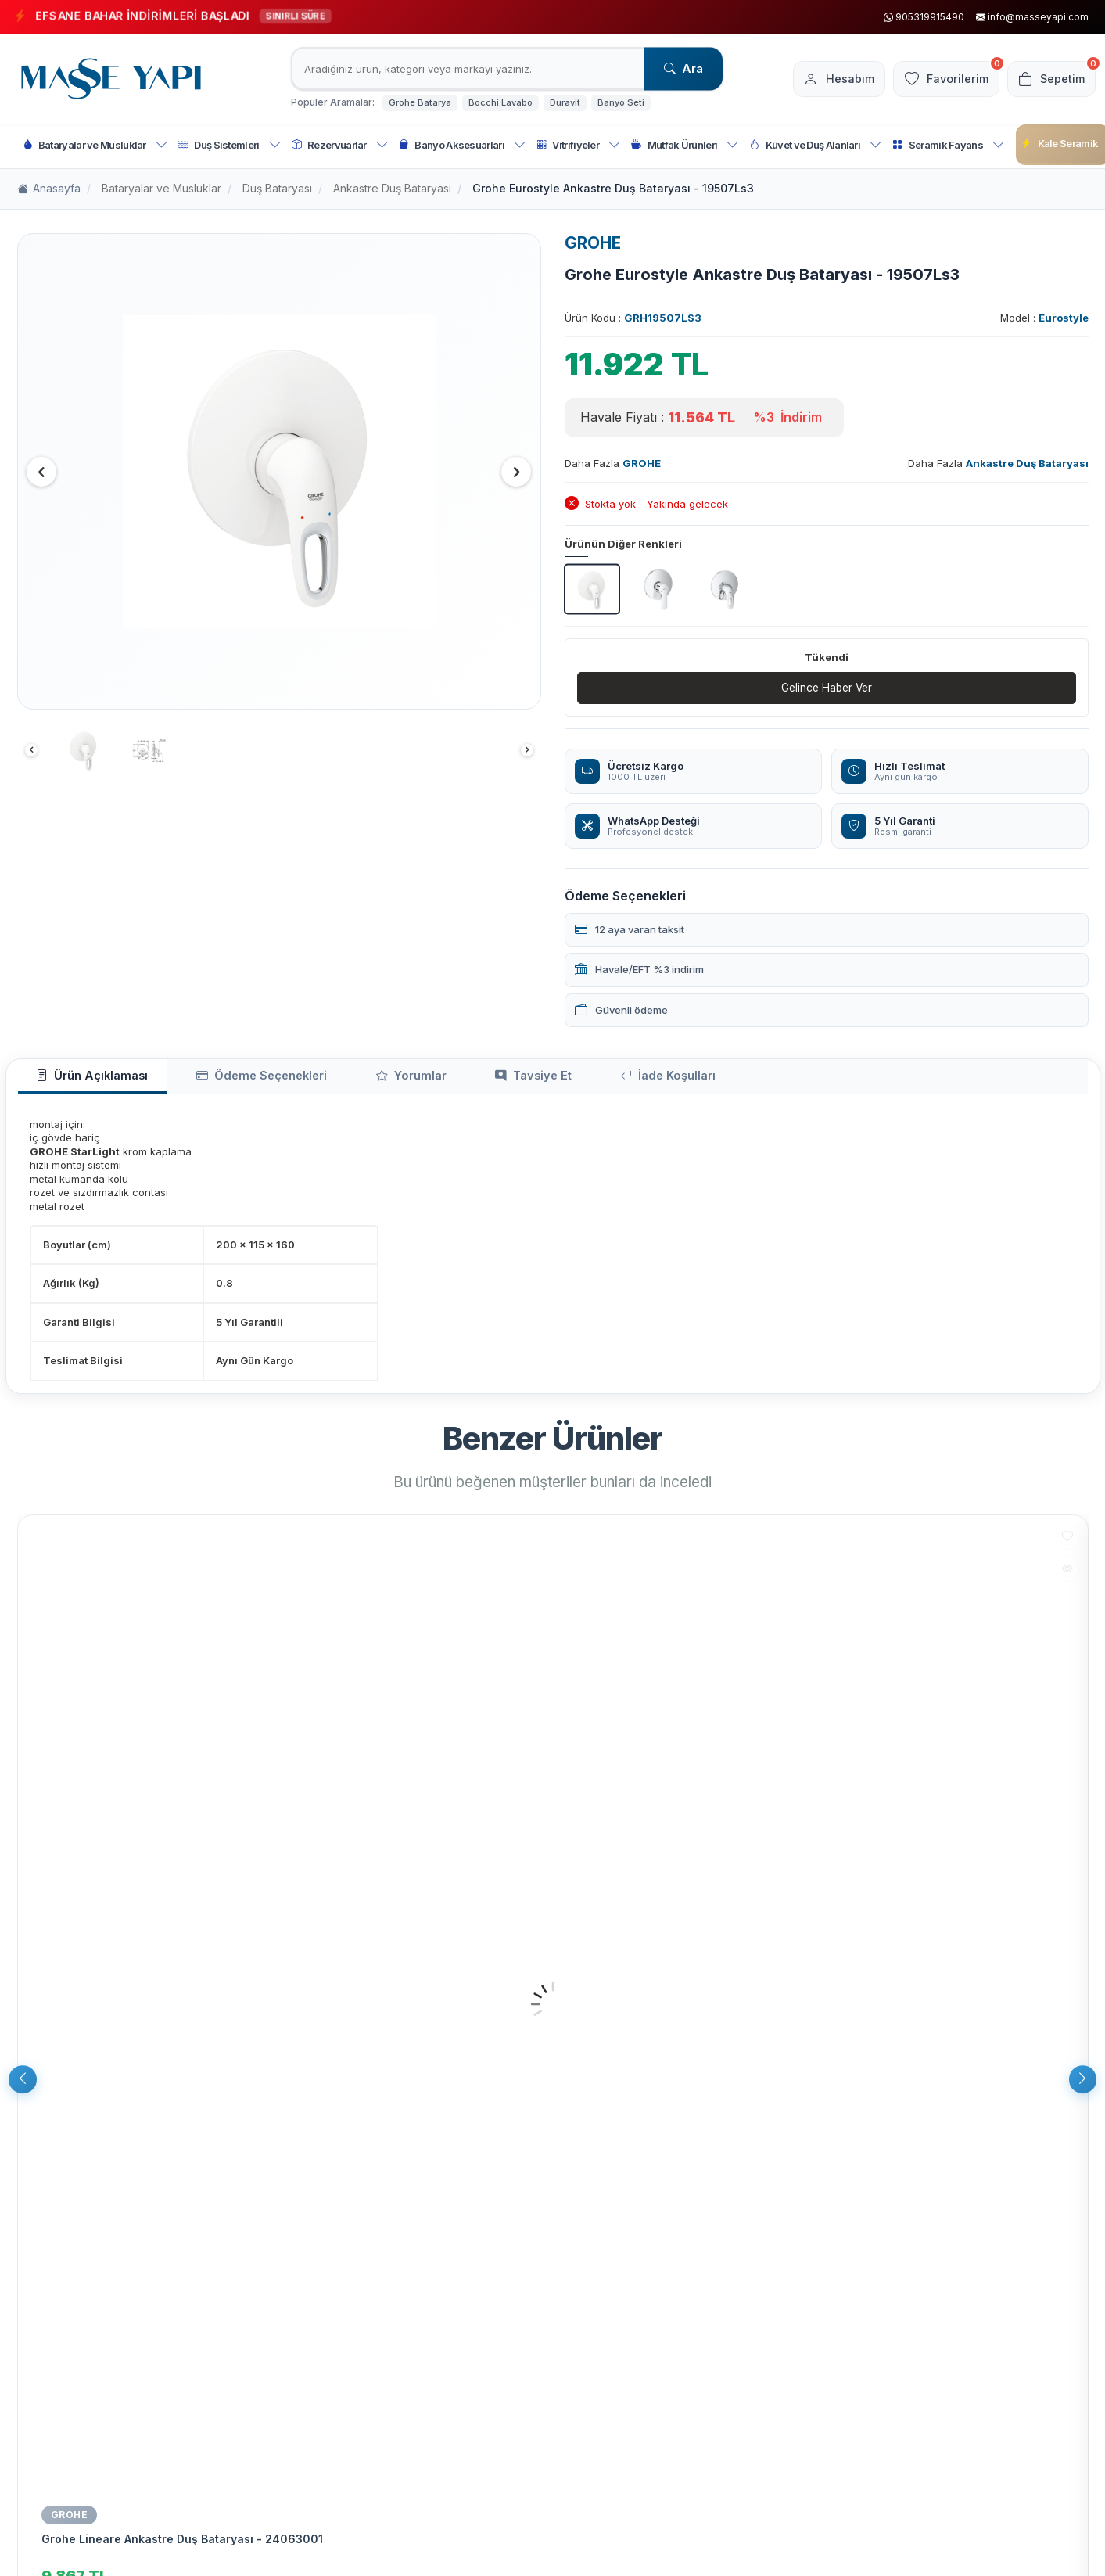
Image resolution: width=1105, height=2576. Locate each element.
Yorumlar (366, 1079)
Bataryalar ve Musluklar (95, 145)
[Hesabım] (825, 79)
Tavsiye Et (472, 1079)
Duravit (565, 102)
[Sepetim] (1049, 79)
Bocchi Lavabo (500, 102)
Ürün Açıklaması (83, 1079)
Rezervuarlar (340, 145)
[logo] (111, 79)
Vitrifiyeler (578, 145)
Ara (683, 68)
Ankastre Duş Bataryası (392, 188)
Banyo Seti (620, 102)
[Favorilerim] (938, 79)
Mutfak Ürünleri (684, 145)
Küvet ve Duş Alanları (815, 145)
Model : (1044, 317)
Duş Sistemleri (229, 145)
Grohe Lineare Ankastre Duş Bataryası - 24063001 (182, 2542)
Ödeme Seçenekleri (234, 1079)
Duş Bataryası (277, 188)
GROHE (593, 243)
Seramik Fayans (948, 145)
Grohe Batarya (420, 102)
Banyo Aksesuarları (462, 145)
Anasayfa (49, 188)
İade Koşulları (590, 1079)
